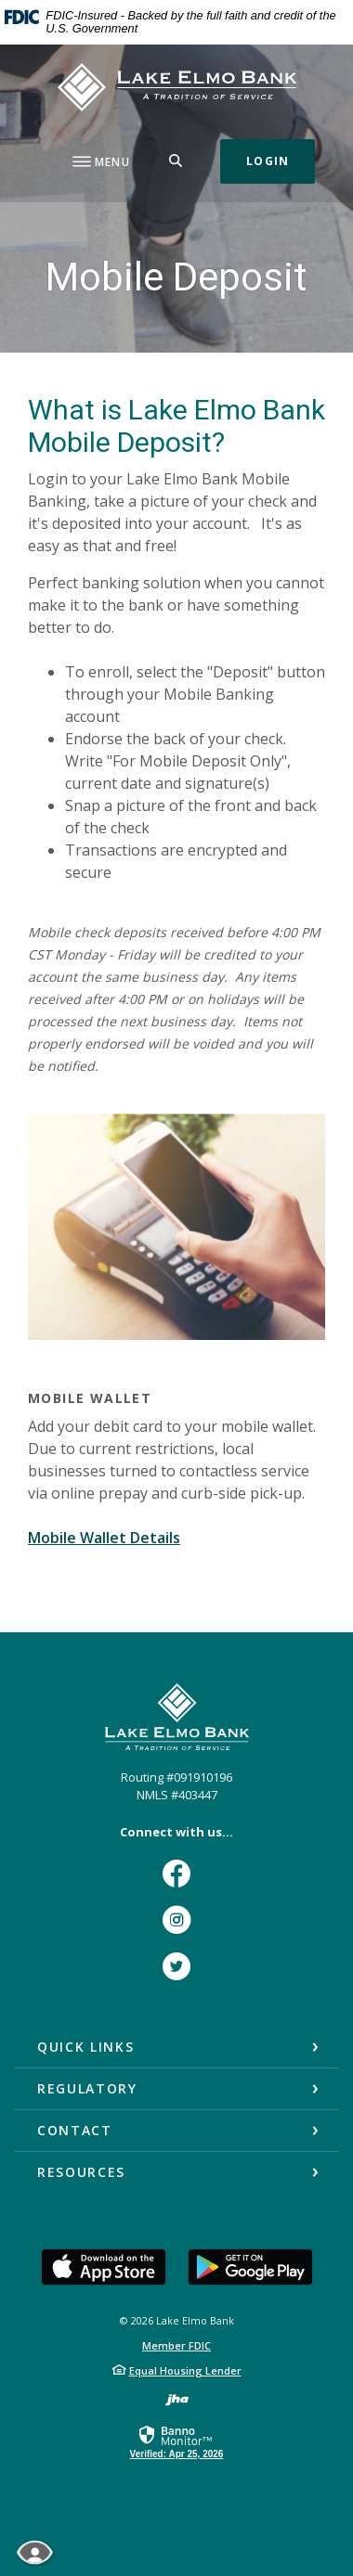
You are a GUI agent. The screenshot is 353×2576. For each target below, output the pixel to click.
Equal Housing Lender (185, 2370)
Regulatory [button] (87, 2088)
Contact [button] (74, 2130)
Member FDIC (176, 2345)
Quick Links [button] (85, 2046)
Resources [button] (81, 2172)
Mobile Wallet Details (104, 1537)
